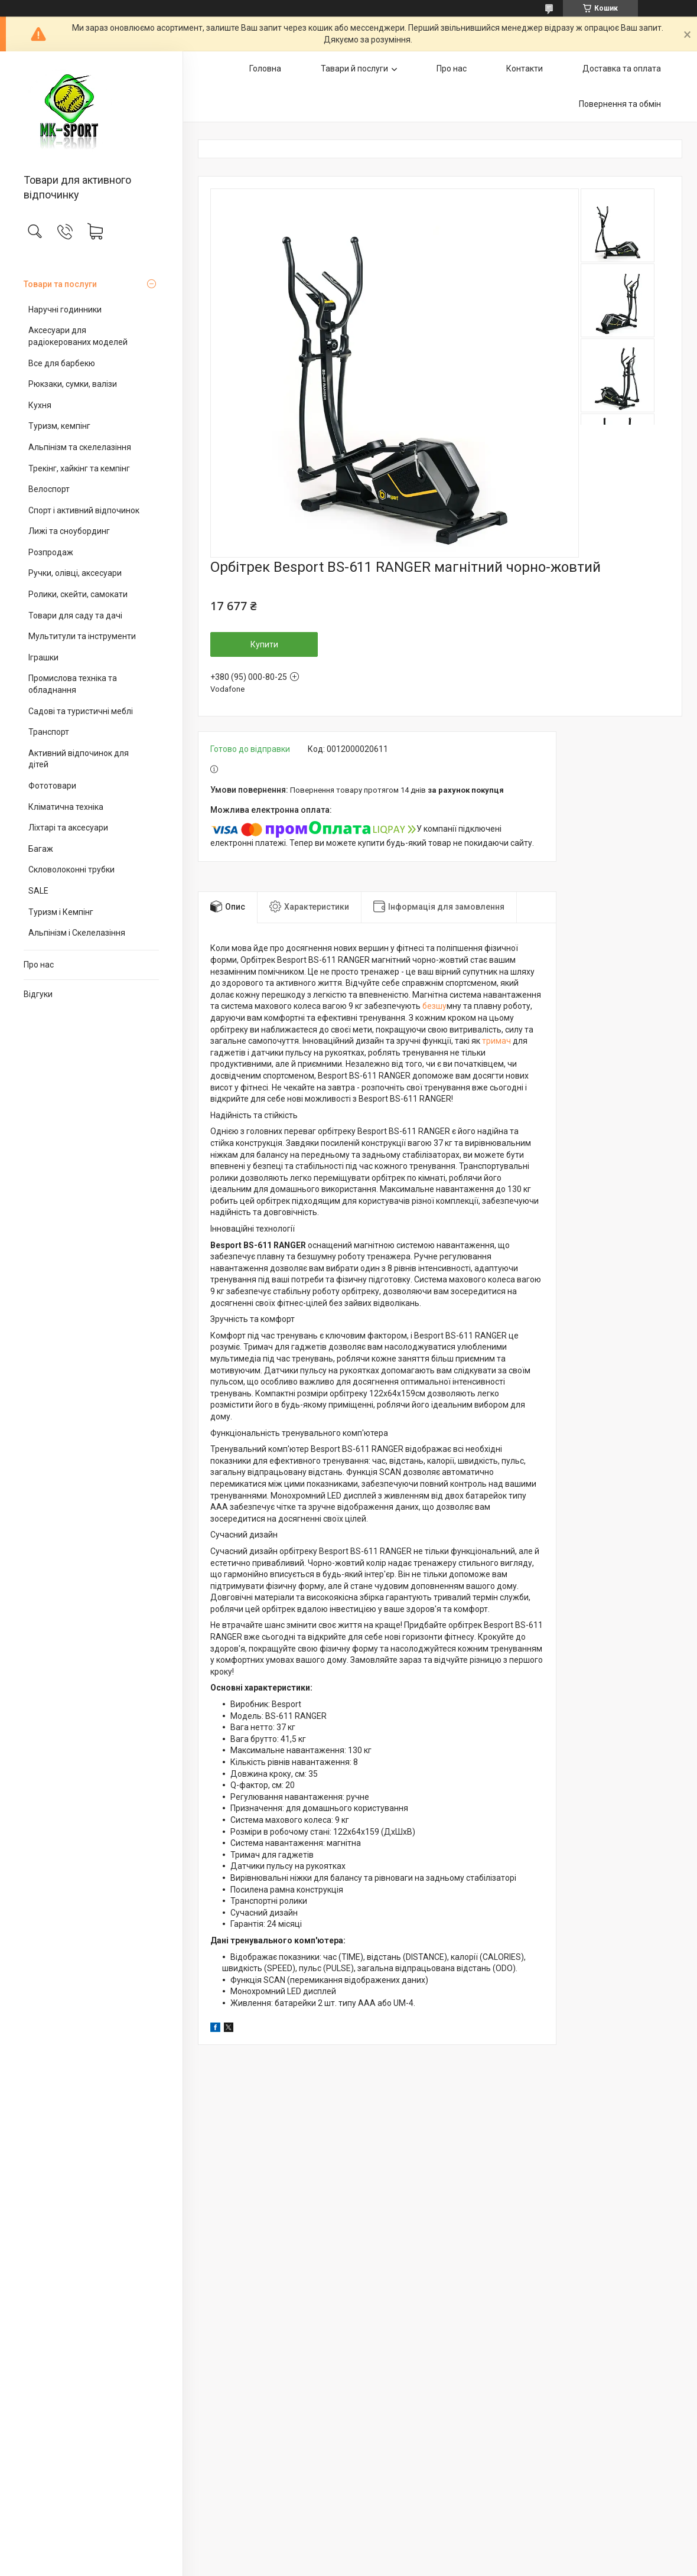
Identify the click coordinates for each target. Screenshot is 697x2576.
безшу (434, 1006)
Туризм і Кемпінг (60, 912)
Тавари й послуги (354, 68)
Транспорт (48, 732)
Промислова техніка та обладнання (72, 684)
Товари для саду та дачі (75, 615)
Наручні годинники (65, 309)
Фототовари (52, 785)
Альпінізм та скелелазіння (79, 447)
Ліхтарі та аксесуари (68, 827)
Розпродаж (50, 552)
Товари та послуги (60, 284)
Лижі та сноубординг (69, 531)
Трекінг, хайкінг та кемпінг (79, 468)
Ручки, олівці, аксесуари (75, 573)
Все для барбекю (61, 363)
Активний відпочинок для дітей (78, 759)
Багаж (40, 849)
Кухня (39, 405)
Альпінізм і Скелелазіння (76, 932)
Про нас (39, 964)
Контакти (524, 68)
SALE (38, 890)
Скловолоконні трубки (71, 869)
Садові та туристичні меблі (80, 711)
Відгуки (38, 994)
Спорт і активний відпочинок (83, 510)
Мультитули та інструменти (82, 636)
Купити (264, 644)
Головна (265, 68)
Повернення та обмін (620, 104)
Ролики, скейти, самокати (78, 594)
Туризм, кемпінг (59, 426)
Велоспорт (49, 489)
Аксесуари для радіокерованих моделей (78, 336)
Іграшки (43, 657)
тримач (495, 1041)
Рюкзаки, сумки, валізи (72, 384)
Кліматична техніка (65, 807)
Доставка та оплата (621, 68)
